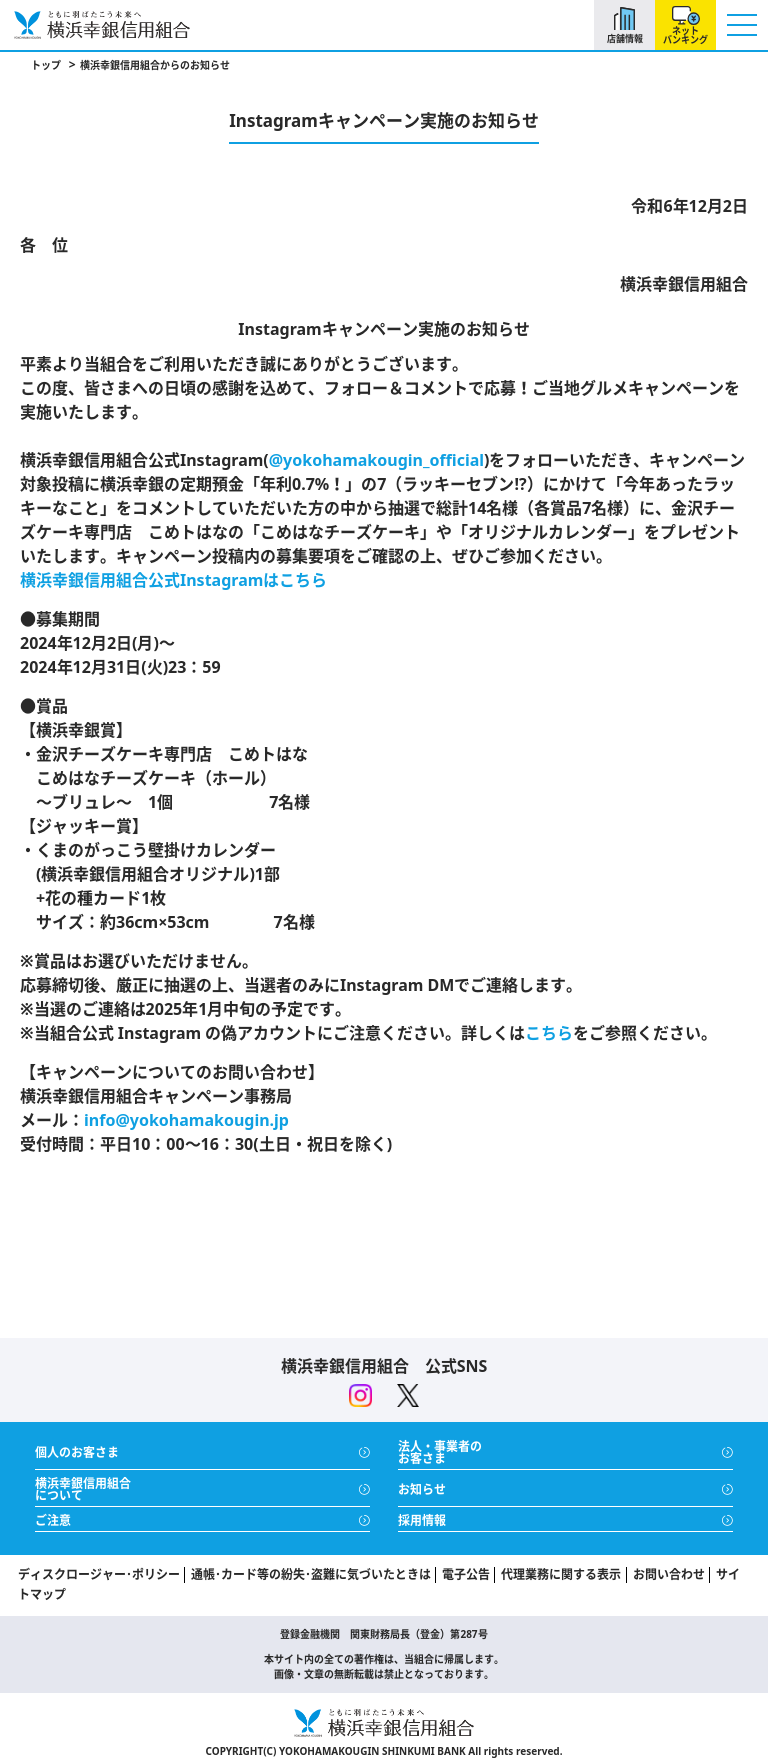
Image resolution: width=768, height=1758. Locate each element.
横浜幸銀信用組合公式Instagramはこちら (173, 580)
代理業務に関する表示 (561, 1574)
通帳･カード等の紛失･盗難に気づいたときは (311, 1574)
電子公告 (466, 1574)
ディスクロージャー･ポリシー (99, 1574)
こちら (549, 1033)
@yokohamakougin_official (376, 460)
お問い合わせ (669, 1574)
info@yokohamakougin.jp (186, 1120)
